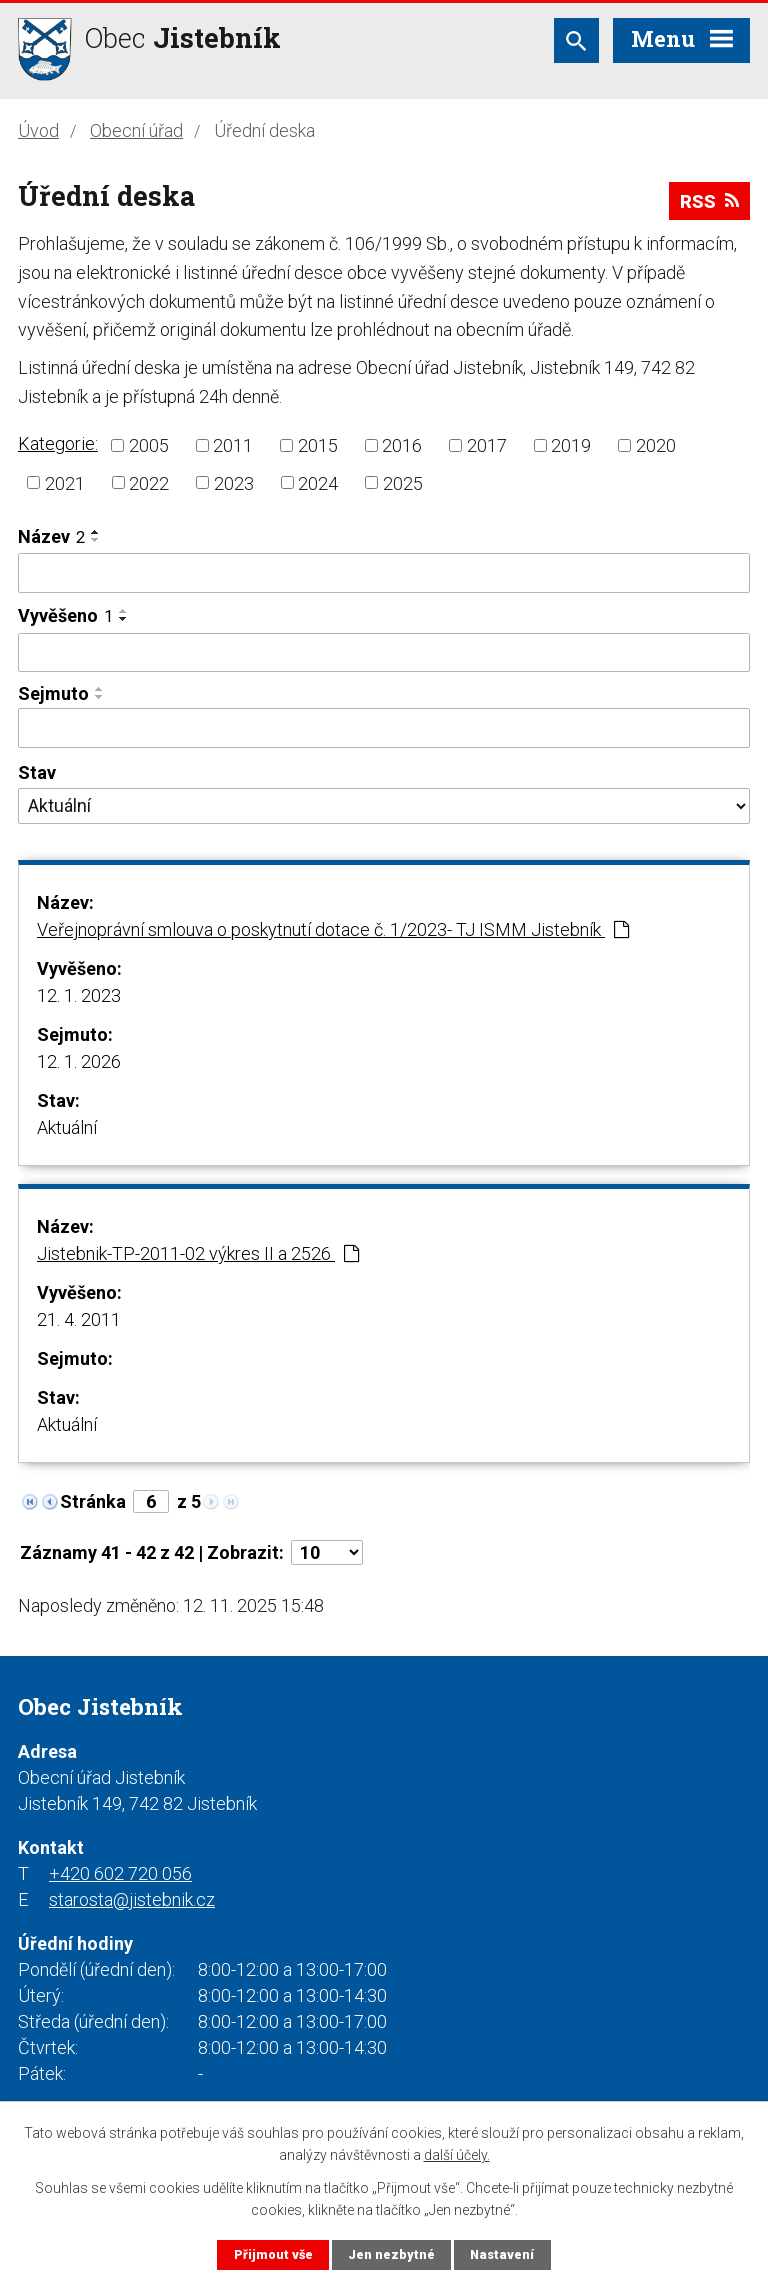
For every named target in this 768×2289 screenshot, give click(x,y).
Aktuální (67, 1127)
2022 (149, 482)
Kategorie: (58, 443)
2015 (318, 445)
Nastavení (502, 2254)
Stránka (93, 1501)
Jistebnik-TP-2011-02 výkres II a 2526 (198, 1253)
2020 (656, 445)
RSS (709, 201)
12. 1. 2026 (79, 1061)
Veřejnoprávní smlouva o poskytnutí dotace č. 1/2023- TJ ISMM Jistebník (333, 929)
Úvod (38, 130)
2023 (234, 482)
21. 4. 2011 (79, 1319)
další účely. (457, 2155)
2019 (571, 445)
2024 (318, 482)
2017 (487, 445)
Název (51, 536)
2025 (403, 482)
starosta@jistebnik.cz (132, 1899)
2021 (65, 482)
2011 (233, 445)
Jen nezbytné (391, 2254)
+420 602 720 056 (120, 1873)
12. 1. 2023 (79, 995)
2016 (402, 445)
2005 (149, 445)
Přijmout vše (273, 2254)
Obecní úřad (136, 130)
